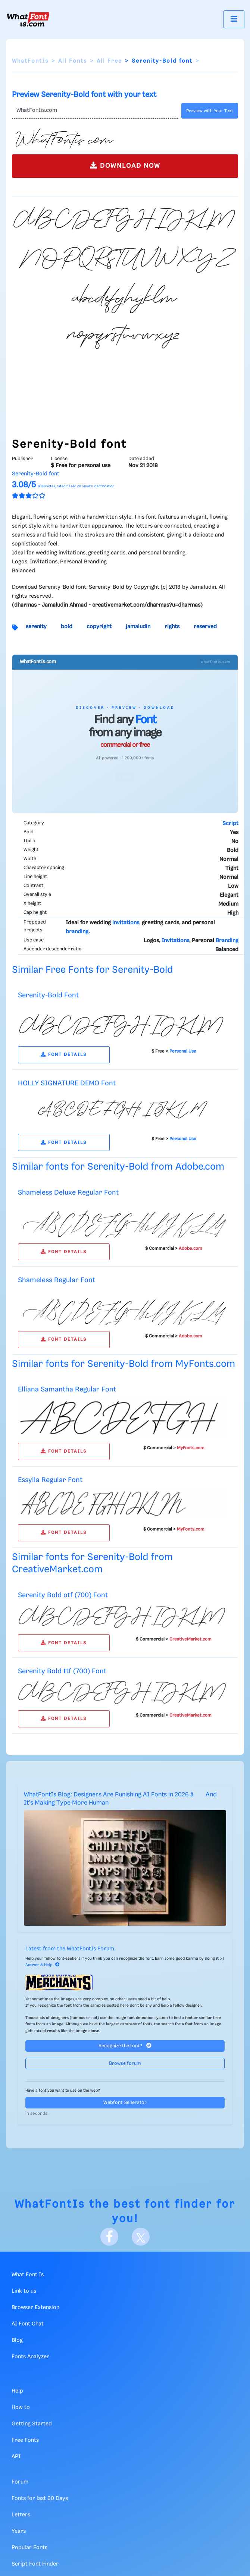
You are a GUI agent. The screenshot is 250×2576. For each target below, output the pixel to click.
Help (17, 2391)
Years (19, 2531)
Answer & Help (42, 1965)
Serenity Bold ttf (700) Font (62, 1671)
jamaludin (138, 627)
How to (21, 2407)
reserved (205, 627)
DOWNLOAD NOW (125, 165)
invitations (125, 923)
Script (230, 824)
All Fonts (72, 61)
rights (172, 627)
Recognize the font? (125, 2045)
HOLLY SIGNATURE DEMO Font (67, 1083)
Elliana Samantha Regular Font (67, 1389)
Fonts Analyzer (30, 2357)
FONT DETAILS (64, 1054)
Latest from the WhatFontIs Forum (69, 1949)
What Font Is (28, 2275)
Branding (227, 941)
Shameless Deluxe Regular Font (68, 1192)
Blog (17, 2340)
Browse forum (125, 2063)
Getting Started (32, 2424)
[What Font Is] (28, 19)
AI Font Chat (28, 2324)
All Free (109, 61)
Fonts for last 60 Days (40, 2498)
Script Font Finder (35, 2564)
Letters (21, 2515)
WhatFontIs (30, 61)
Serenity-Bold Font (48, 995)
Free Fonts (25, 2440)
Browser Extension (35, 2308)
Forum (20, 2482)
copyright (99, 627)
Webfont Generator (125, 2102)
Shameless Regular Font (56, 1280)
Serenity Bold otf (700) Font (63, 1595)
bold (66, 627)
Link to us (24, 2291)
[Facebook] (109, 2237)
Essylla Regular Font (50, 1480)
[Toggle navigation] (234, 19)
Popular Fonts (29, 2548)
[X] (141, 2237)
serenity (36, 627)
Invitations (175, 941)
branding (77, 932)
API (16, 2457)
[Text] (95, 111)
